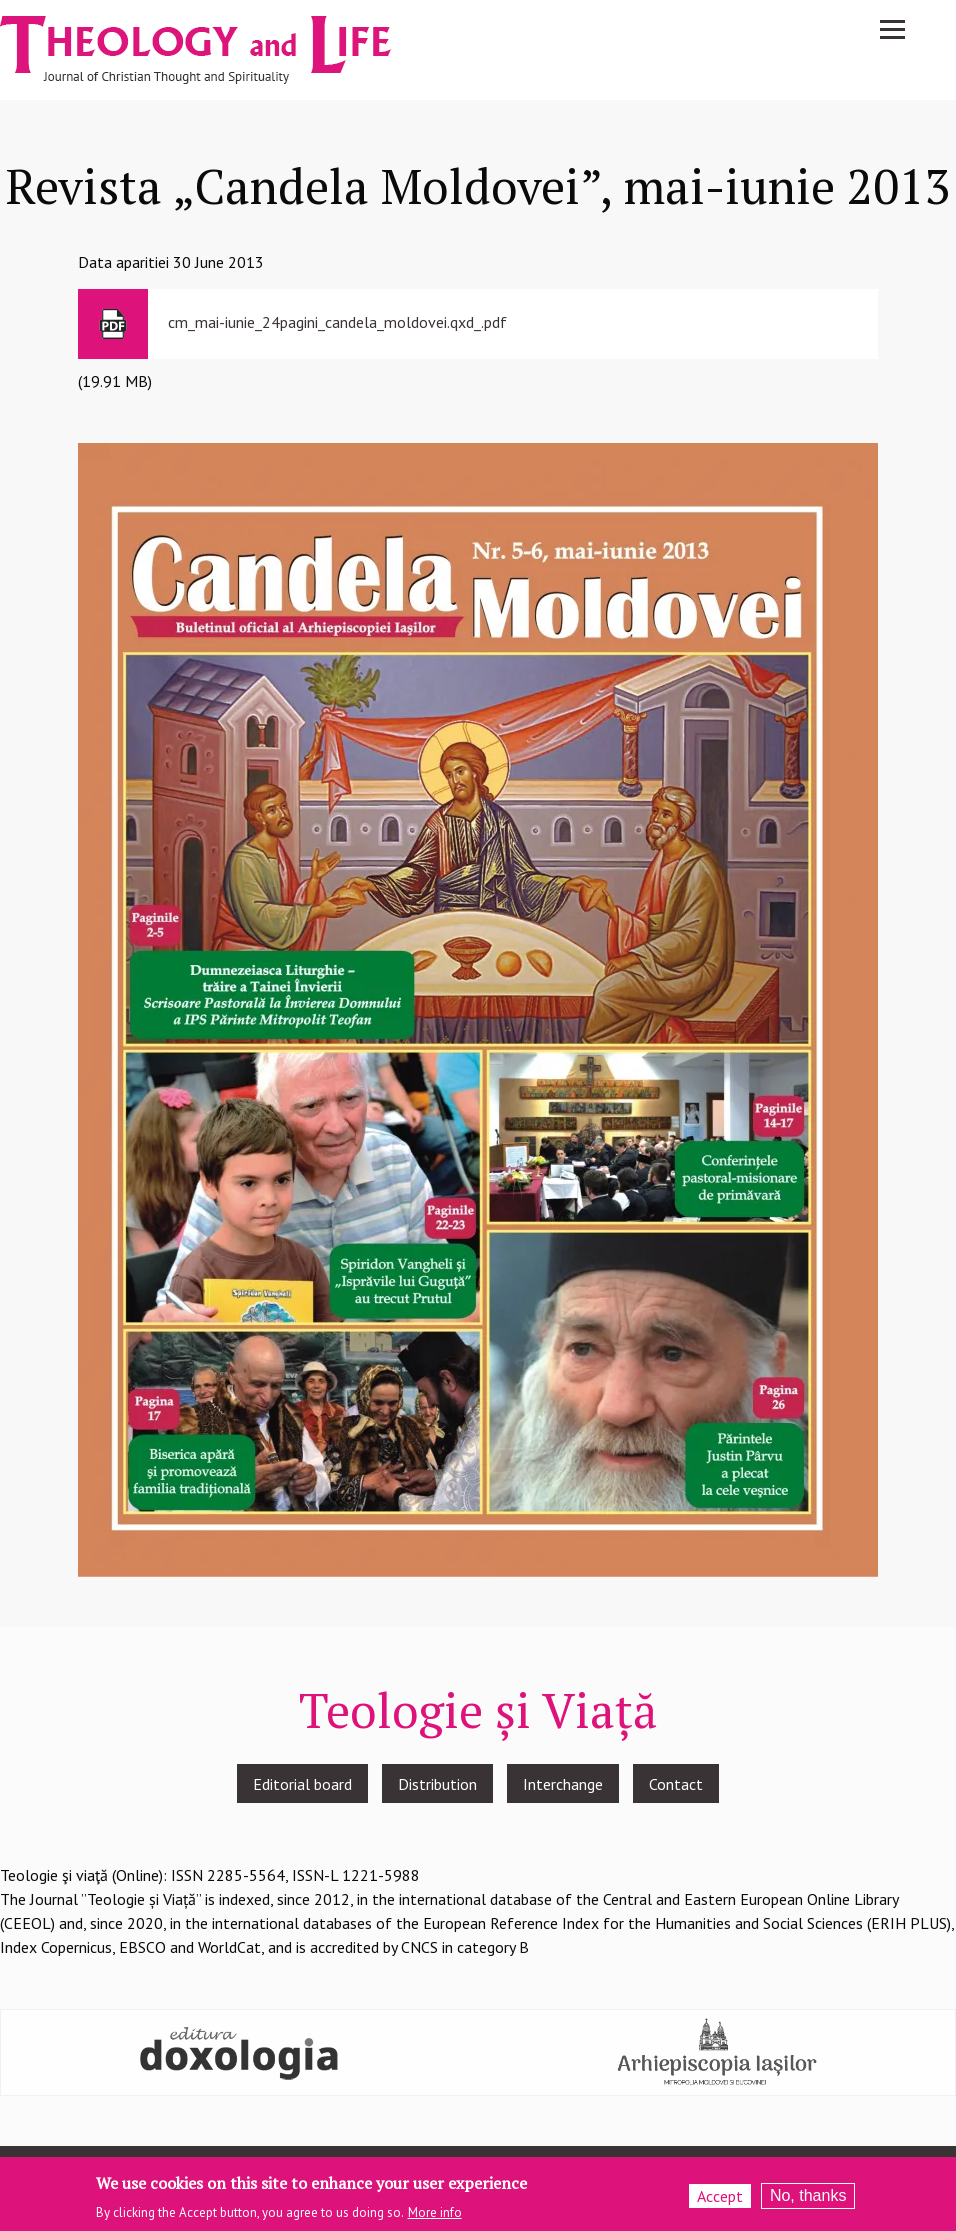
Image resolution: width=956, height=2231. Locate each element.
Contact (676, 1784)
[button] (478, 1008)
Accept (720, 2196)
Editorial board (302, 1784)
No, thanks (808, 2195)
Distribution (437, 1784)
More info (435, 2213)
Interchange (563, 1784)
